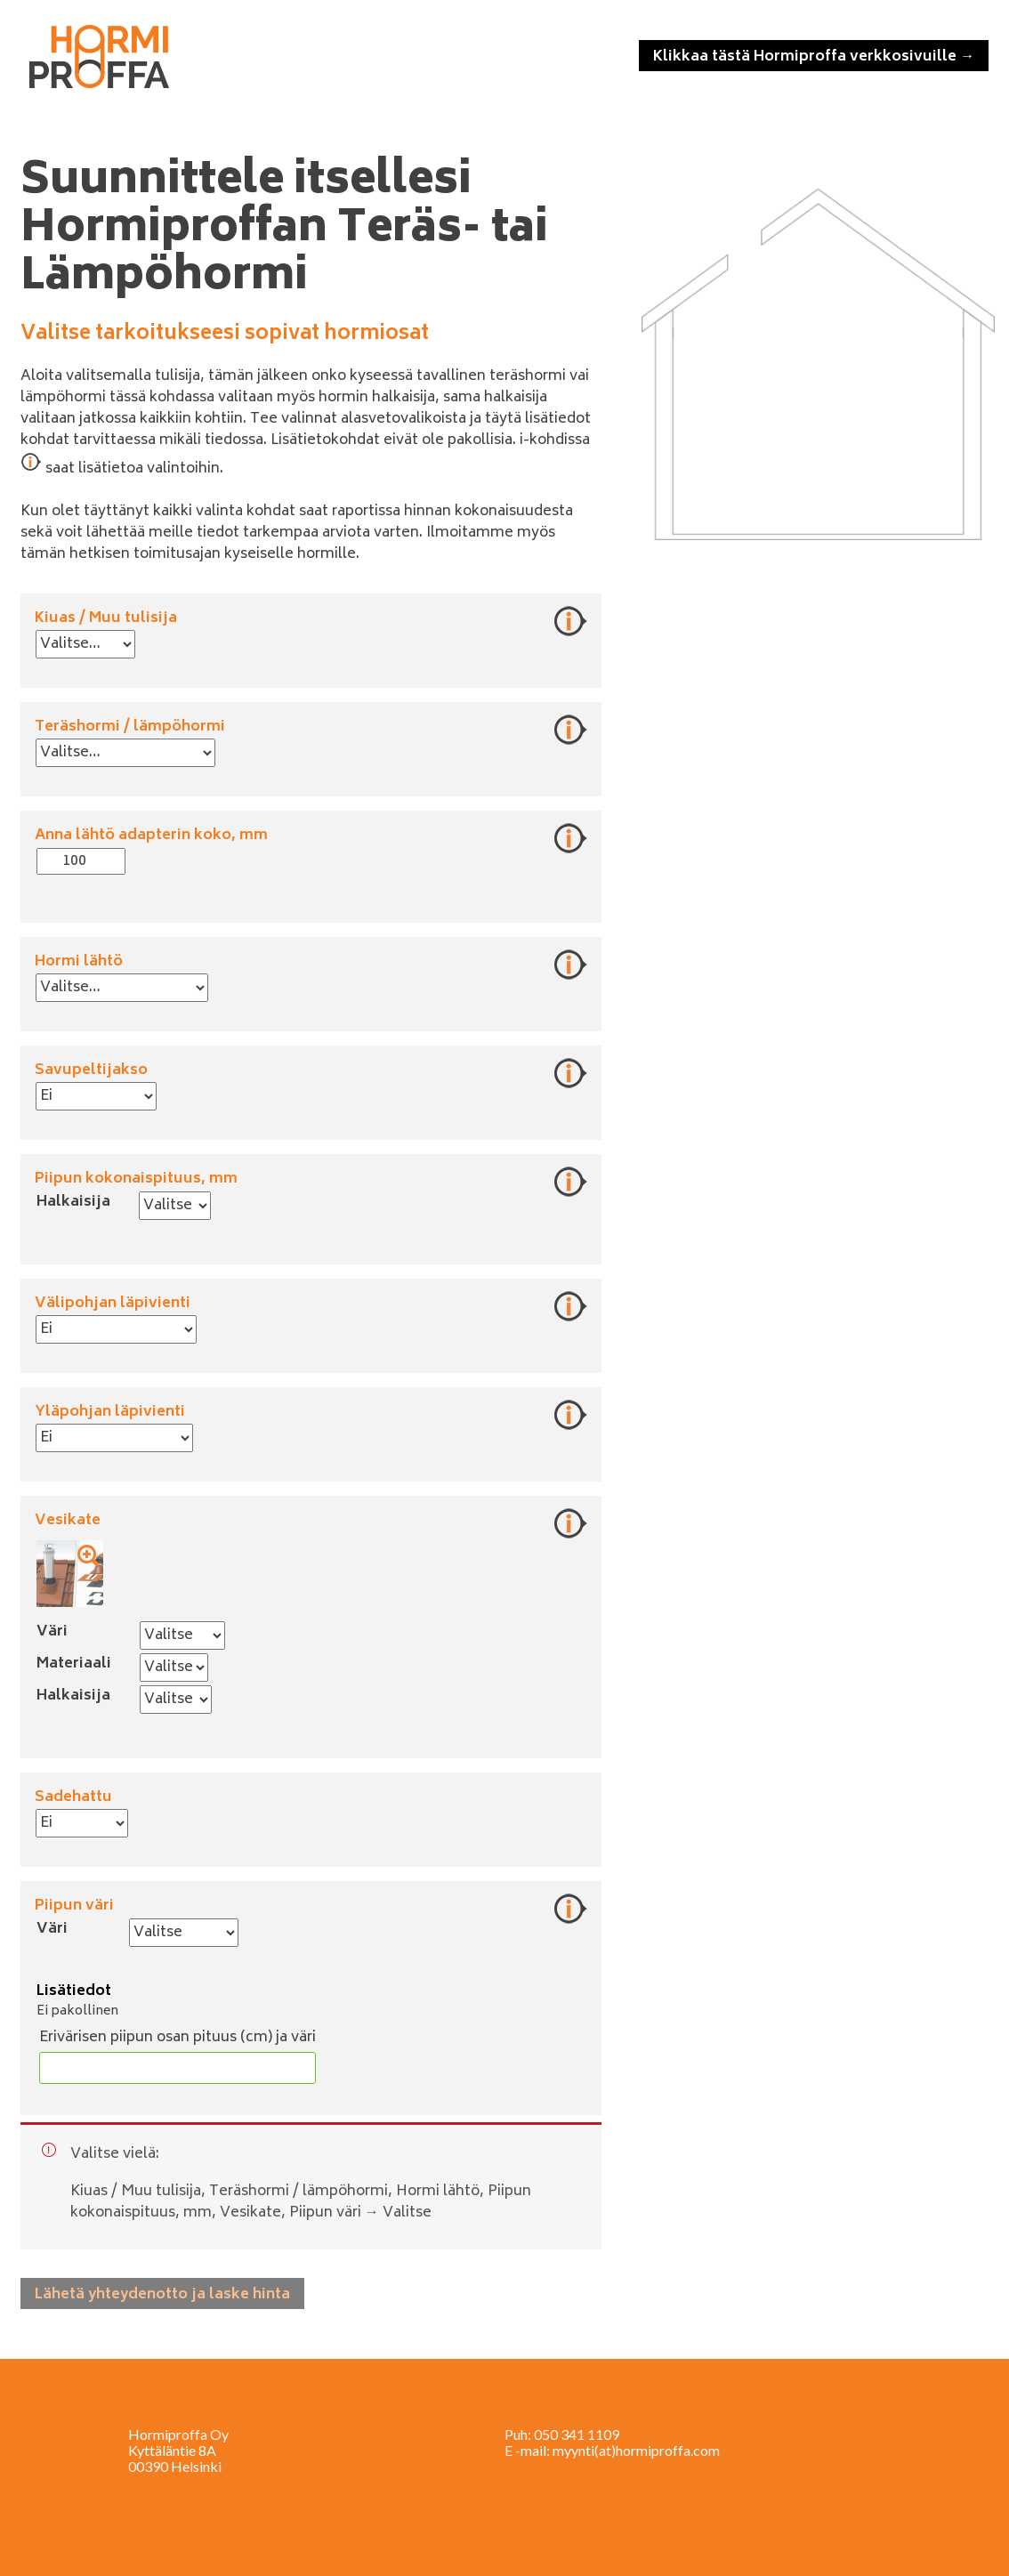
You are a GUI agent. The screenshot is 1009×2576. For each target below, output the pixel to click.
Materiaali (73, 1663)
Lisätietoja (570, 621)
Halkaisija (73, 1202)
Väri (52, 1631)
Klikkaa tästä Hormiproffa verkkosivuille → (813, 56)
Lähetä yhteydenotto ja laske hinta (162, 2294)
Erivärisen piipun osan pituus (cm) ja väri (177, 2037)
